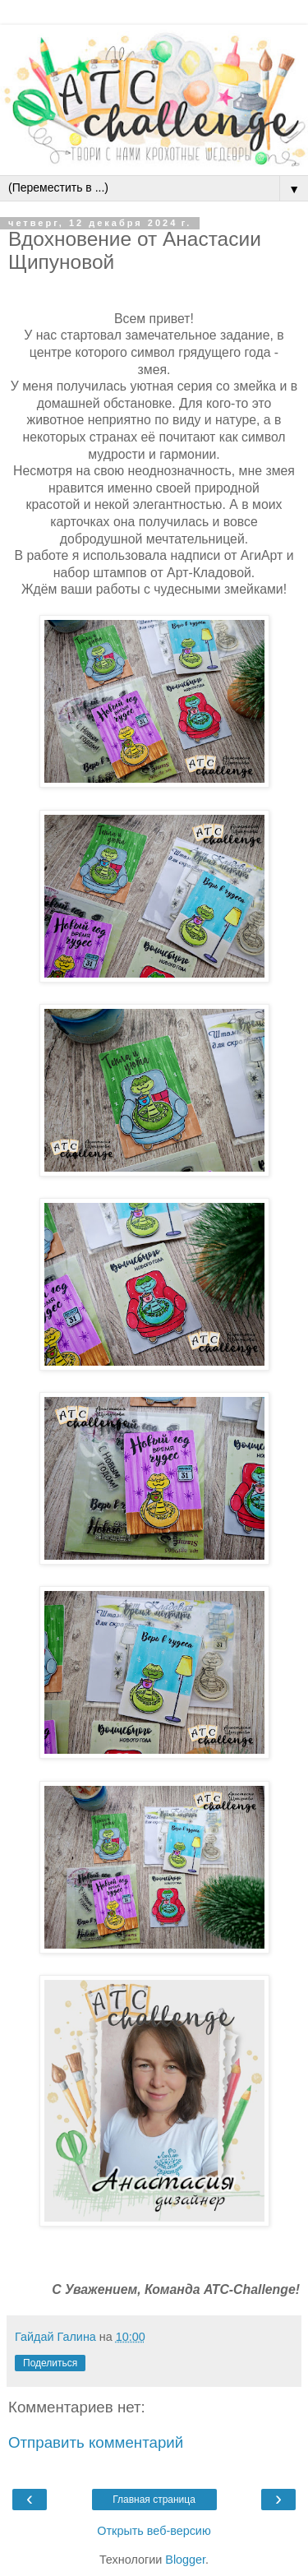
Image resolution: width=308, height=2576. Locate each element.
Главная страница (154, 2499)
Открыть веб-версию (153, 2530)
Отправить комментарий (95, 2442)
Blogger (185, 2559)
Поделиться (50, 2363)
